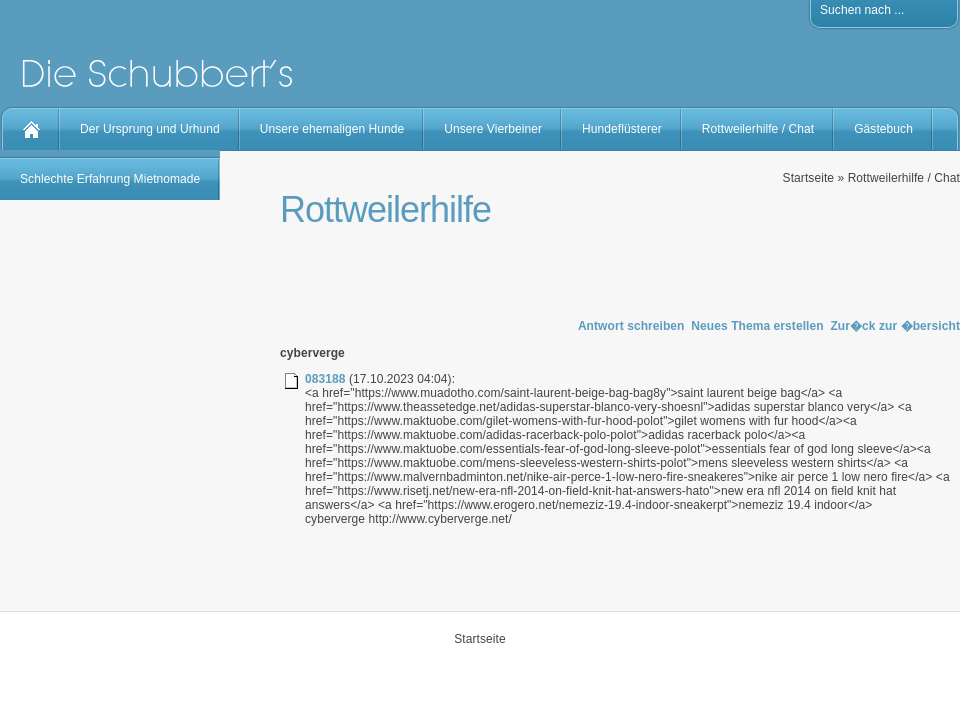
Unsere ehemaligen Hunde (332, 129)
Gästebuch (883, 129)
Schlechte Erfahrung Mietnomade (110, 179)
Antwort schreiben (631, 326)
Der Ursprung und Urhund (150, 129)
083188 (325, 379)
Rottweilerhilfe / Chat (758, 129)
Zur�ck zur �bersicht (895, 326)
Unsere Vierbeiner (493, 129)
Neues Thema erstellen (757, 326)
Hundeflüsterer (622, 129)
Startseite (808, 178)
